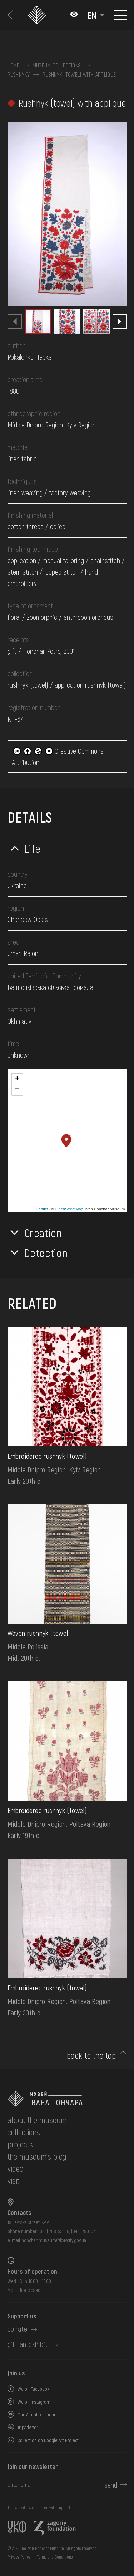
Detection (46, 1252)
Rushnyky (19, 74)
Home (14, 65)
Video (15, 2168)
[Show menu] (120, 15)
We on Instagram (34, 2402)
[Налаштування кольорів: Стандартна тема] (74, 15)
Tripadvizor (28, 2427)
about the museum (37, 2120)
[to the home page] (67, 2099)
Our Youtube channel (38, 2414)
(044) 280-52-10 (86, 2231)
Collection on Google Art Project (48, 2440)
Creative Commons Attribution (58, 756)
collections (24, 2132)
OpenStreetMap (69, 1209)
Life (32, 848)
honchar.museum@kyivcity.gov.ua (53, 2240)
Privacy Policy (19, 2556)
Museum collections (57, 65)
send (111, 2484)
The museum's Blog (37, 2156)
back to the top (91, 2055)
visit (13, 2180)
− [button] (17, 1089)
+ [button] (17, 1079)
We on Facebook (33, 2389)
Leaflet (42, 1209)
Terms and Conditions (55, 2556)
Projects (20, 2144)
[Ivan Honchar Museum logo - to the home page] (37, 15)
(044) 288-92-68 (53, 2231)
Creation (43, 1232)
